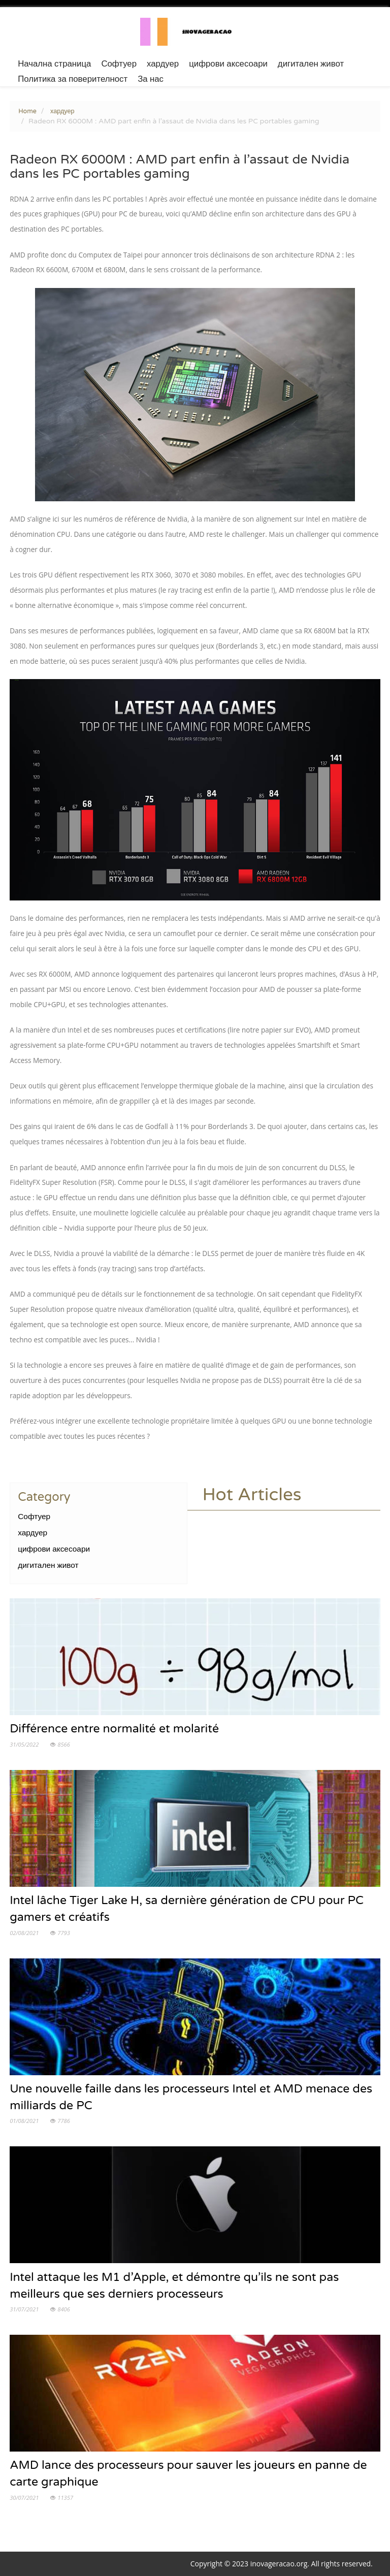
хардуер (163, 64)
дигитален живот (311, 64)
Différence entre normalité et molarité (114, 1729)
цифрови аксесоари (228, 64)
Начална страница (54, 64)
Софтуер (119, 64)
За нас (151, 79)
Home (27, 111)
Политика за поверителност (72, 79)
